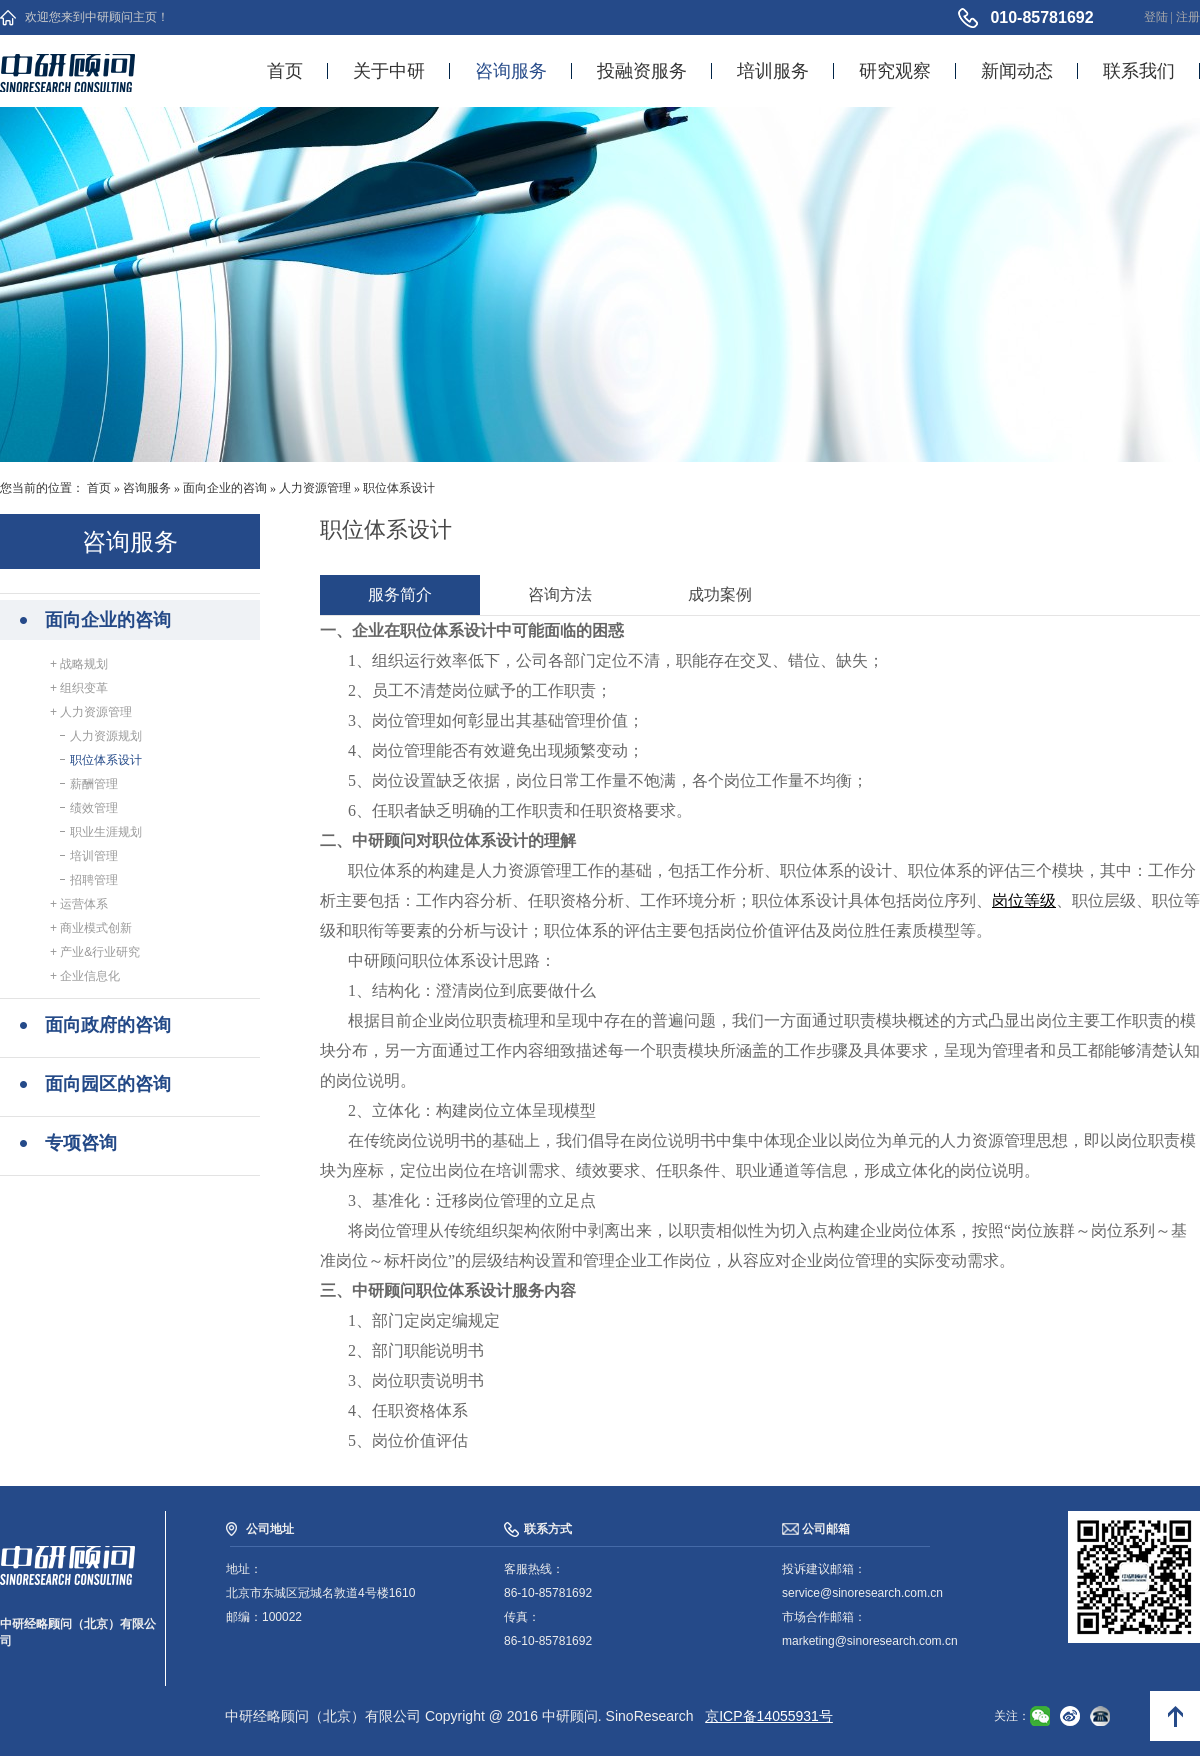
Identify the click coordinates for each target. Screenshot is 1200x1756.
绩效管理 (91, 808)
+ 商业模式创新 (91, 928)
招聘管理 (91, 880)
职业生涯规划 (103, 832)
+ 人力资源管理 (91, 712)
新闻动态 (1017, 71)
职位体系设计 (399, 488)
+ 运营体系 (79, 904)
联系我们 (1139, 71)
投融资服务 (642, 71)
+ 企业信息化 (85, 976)
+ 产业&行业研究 (95, 952)
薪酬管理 (91, 784)
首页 (285, 71)
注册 (1188, 17)
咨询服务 (511, 71)
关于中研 (389, 71)
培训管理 (91, 856)
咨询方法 (560, 594)
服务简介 (400, 594)
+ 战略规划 (79, 664)
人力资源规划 (103, 736)
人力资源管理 (315, 488)
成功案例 (720, 594)
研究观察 (895, 71)
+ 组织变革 (79, 688)
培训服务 (773, 71)
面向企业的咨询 (225, 488)
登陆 (1156, 17)
